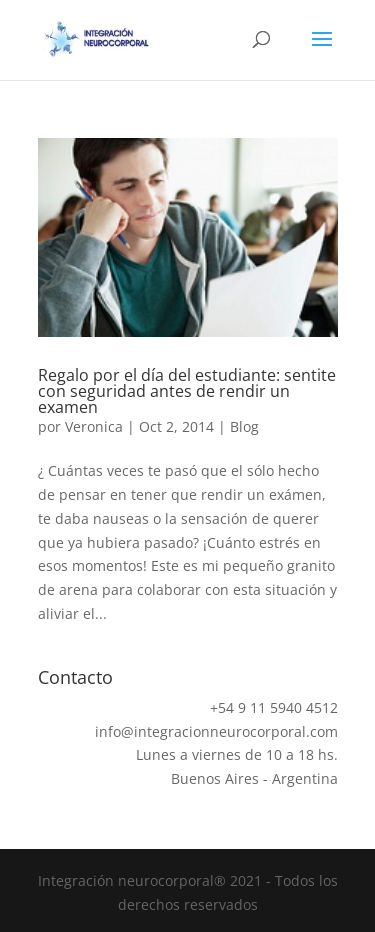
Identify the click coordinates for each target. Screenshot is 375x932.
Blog (244, 426)
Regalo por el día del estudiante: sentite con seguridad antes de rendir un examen (187, 391)
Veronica (94, 426)
